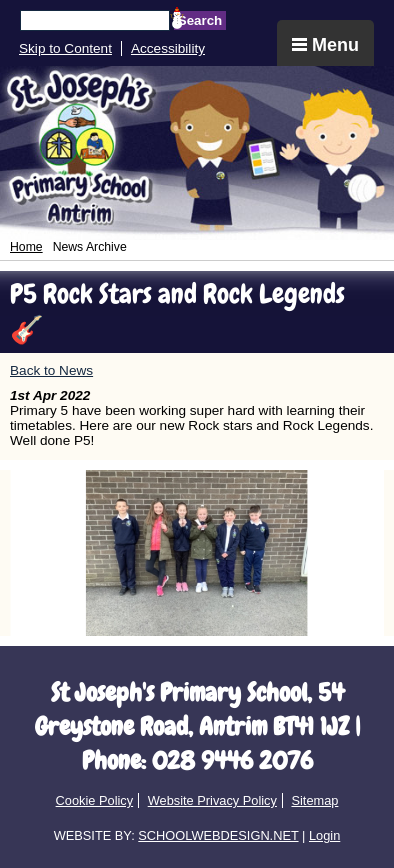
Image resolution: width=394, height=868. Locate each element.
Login (324, 835)
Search (200, 20)
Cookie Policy (95, 800)
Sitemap (314, 800)
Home (26, 247)
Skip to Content (65, 48)
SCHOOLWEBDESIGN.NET (218, 835)
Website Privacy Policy (212, 800)
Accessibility (168, 48)
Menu (325, 45)
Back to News (51, 370)
